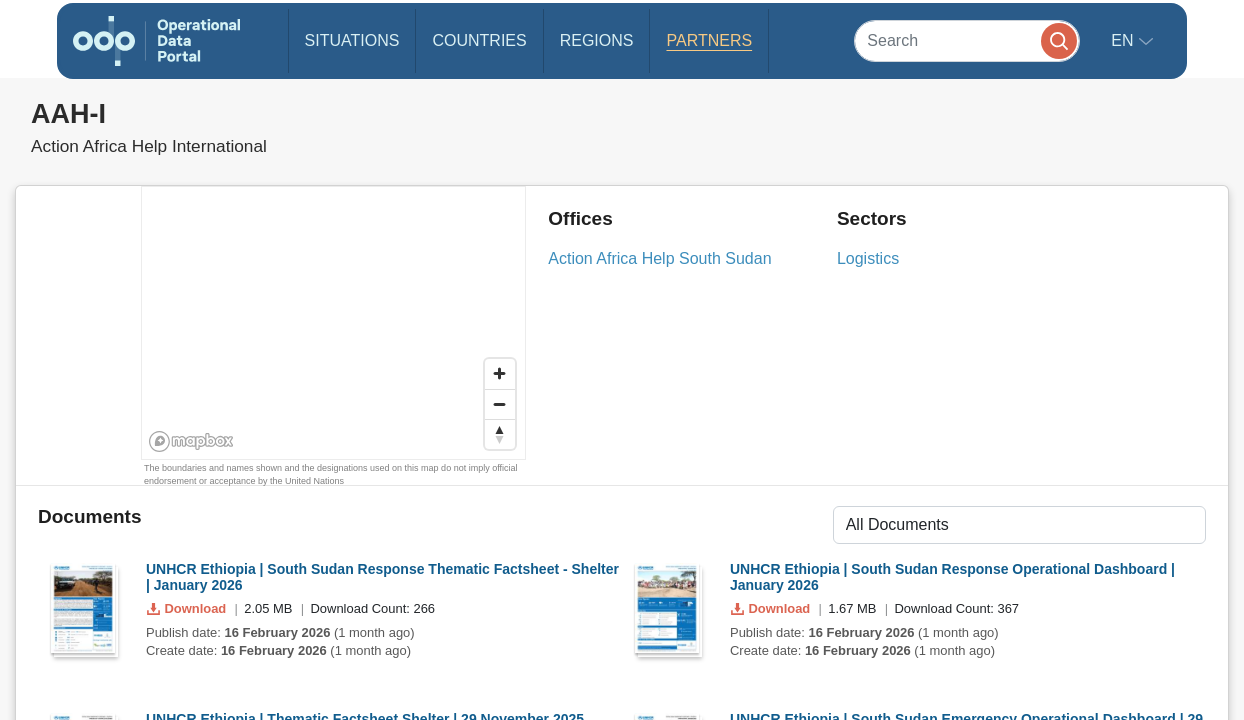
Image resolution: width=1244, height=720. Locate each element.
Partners (709, 40)
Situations (352, 40)
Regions (597, 40)
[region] (334, 324)
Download (188, 608)
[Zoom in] (500, 374)
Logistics (868, 258)
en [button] (1124, 40)
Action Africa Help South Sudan (659, 258)
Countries (479, 40)
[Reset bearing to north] (500, 434)
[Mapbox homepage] (191, 441)
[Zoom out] (500, 404)
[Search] (967, 40)
